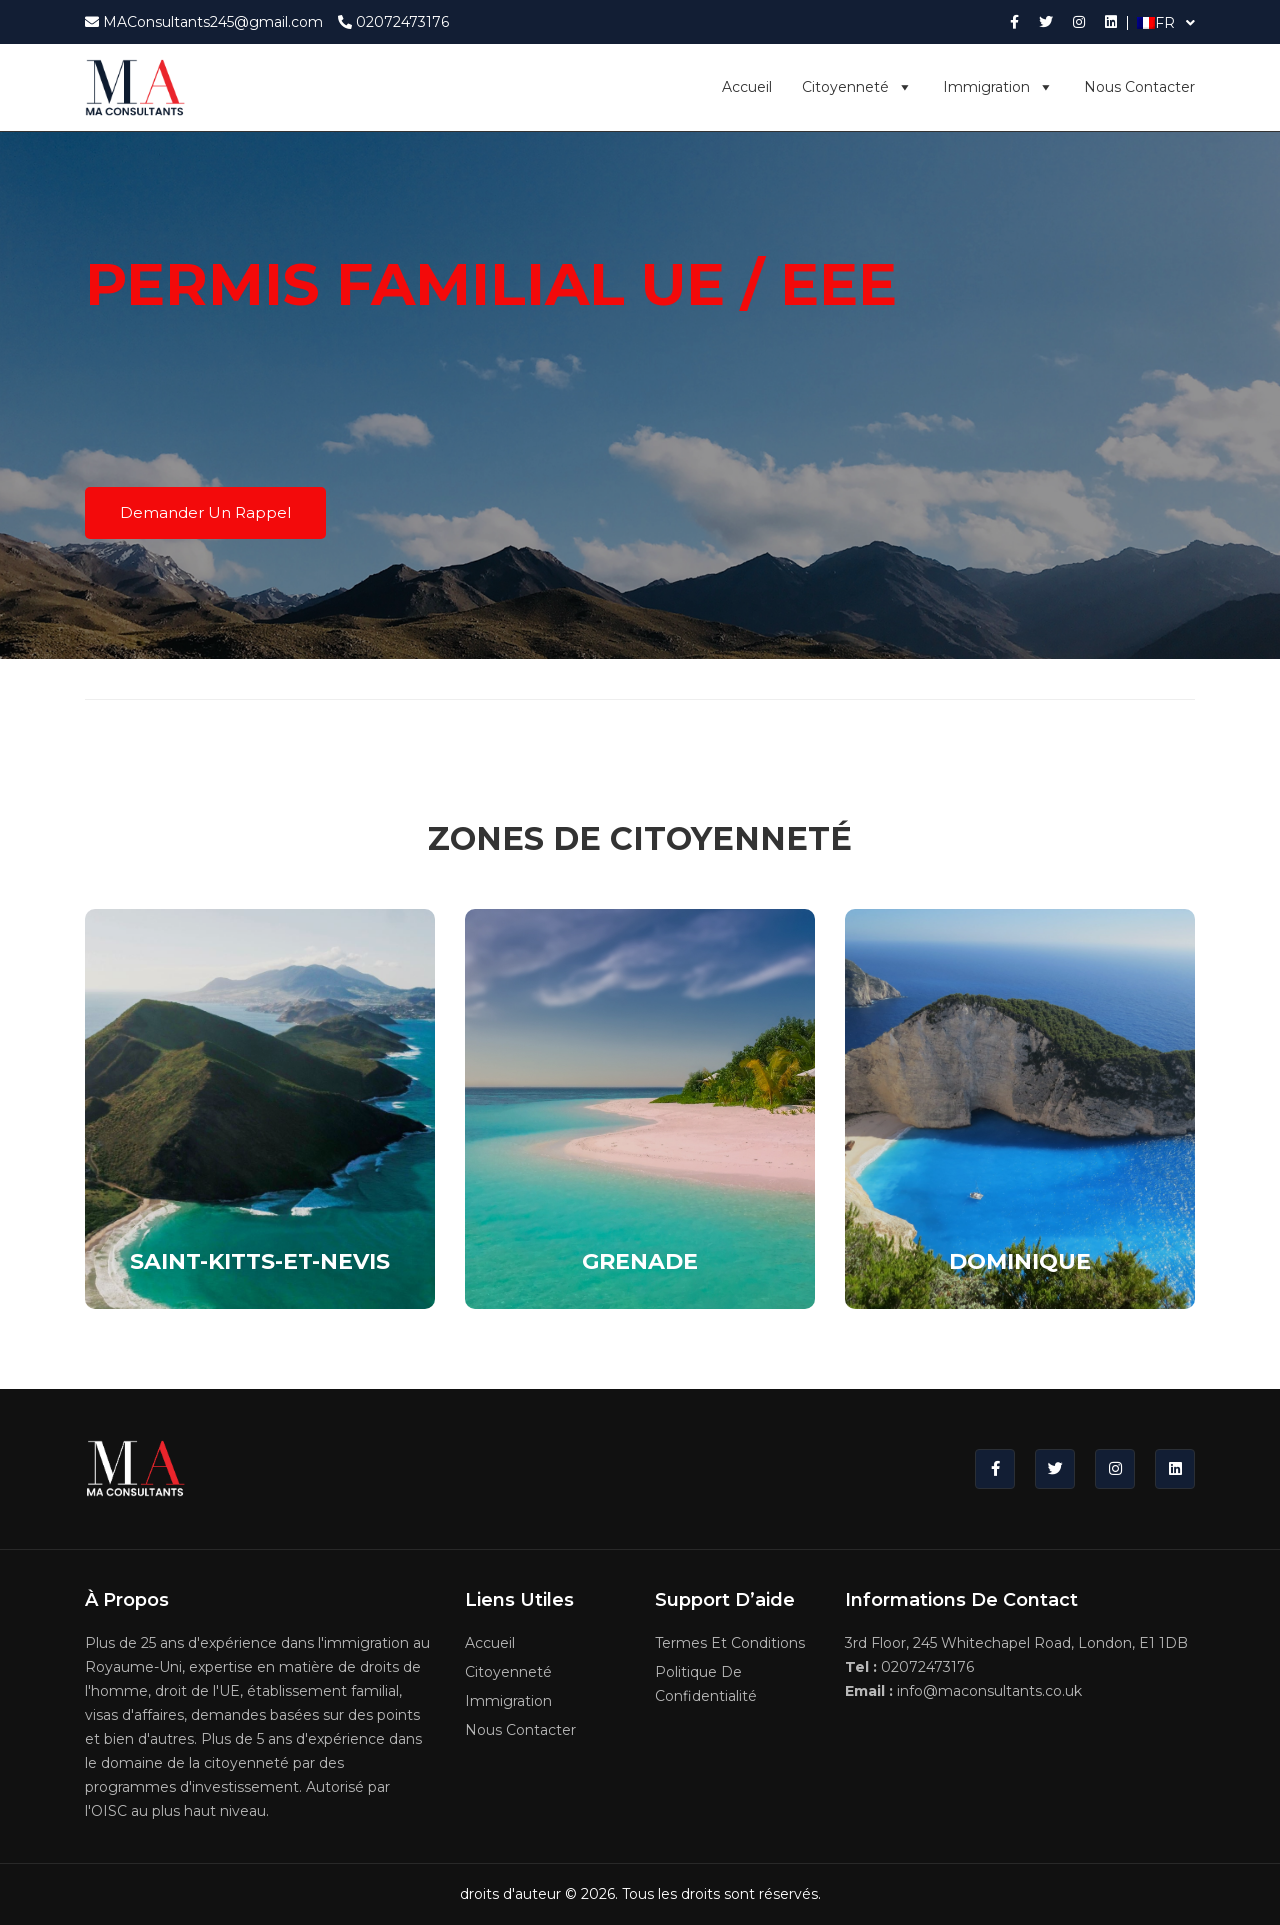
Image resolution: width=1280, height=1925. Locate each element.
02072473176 (393, 22)
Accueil (747, 87)
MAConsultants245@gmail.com (204, 22)
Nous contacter (1139, 87)
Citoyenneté (857, 87)
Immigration (998, 87)
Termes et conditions (730, 1643)
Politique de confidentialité (706, 1684)
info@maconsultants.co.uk (963, 1691)
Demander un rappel (205, 512)
